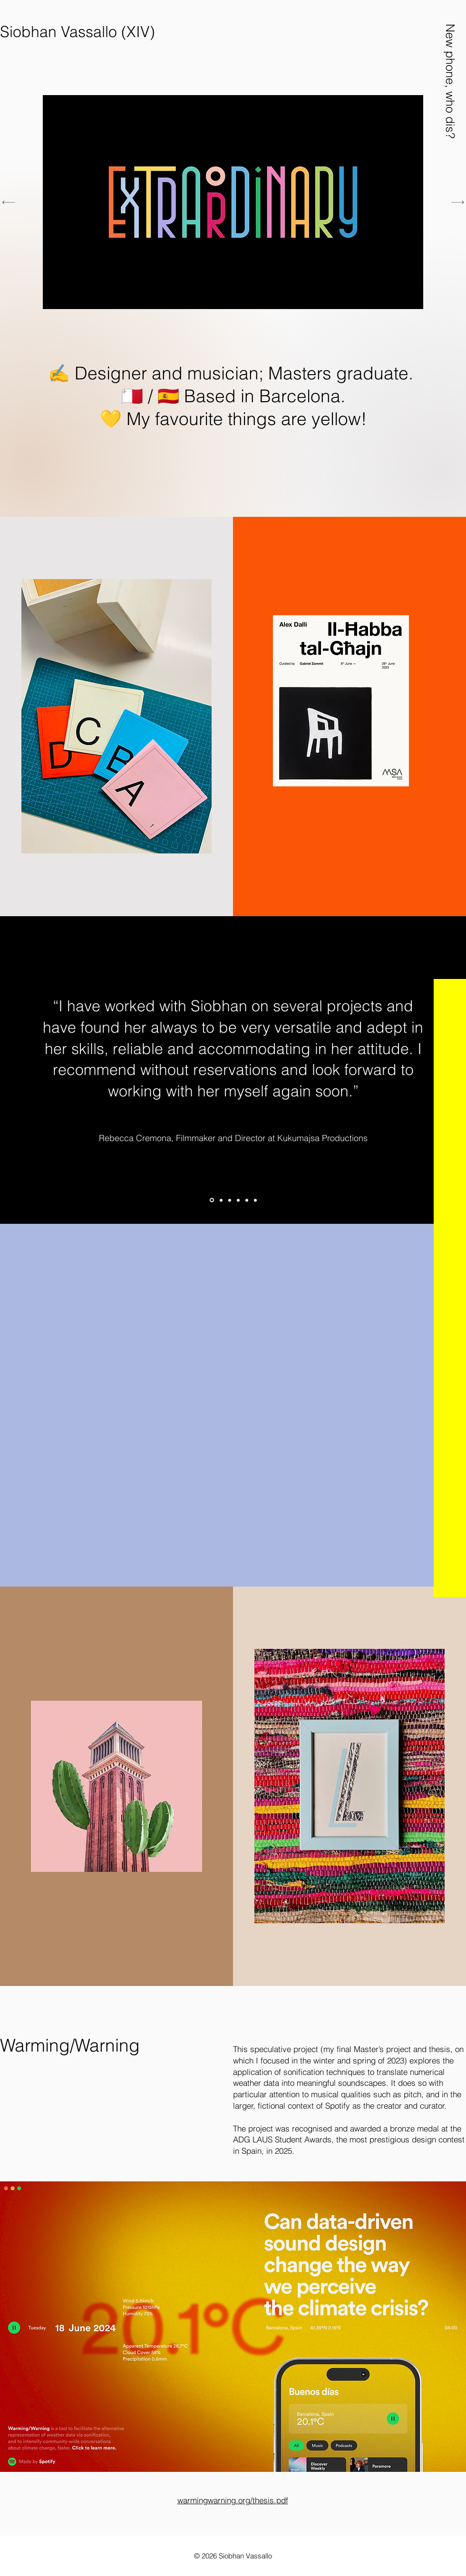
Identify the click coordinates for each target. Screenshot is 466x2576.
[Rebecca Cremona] (212, 1200)
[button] (450, 81)
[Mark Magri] (246, 1200)
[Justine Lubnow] (238, 1200)
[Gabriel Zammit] (221, 1200)
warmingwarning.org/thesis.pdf (232, 2500)
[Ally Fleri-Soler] (229, 1200)
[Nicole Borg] (255, 1200)
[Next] (457, 202)
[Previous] (8, 202)
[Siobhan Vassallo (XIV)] (77, 32)
